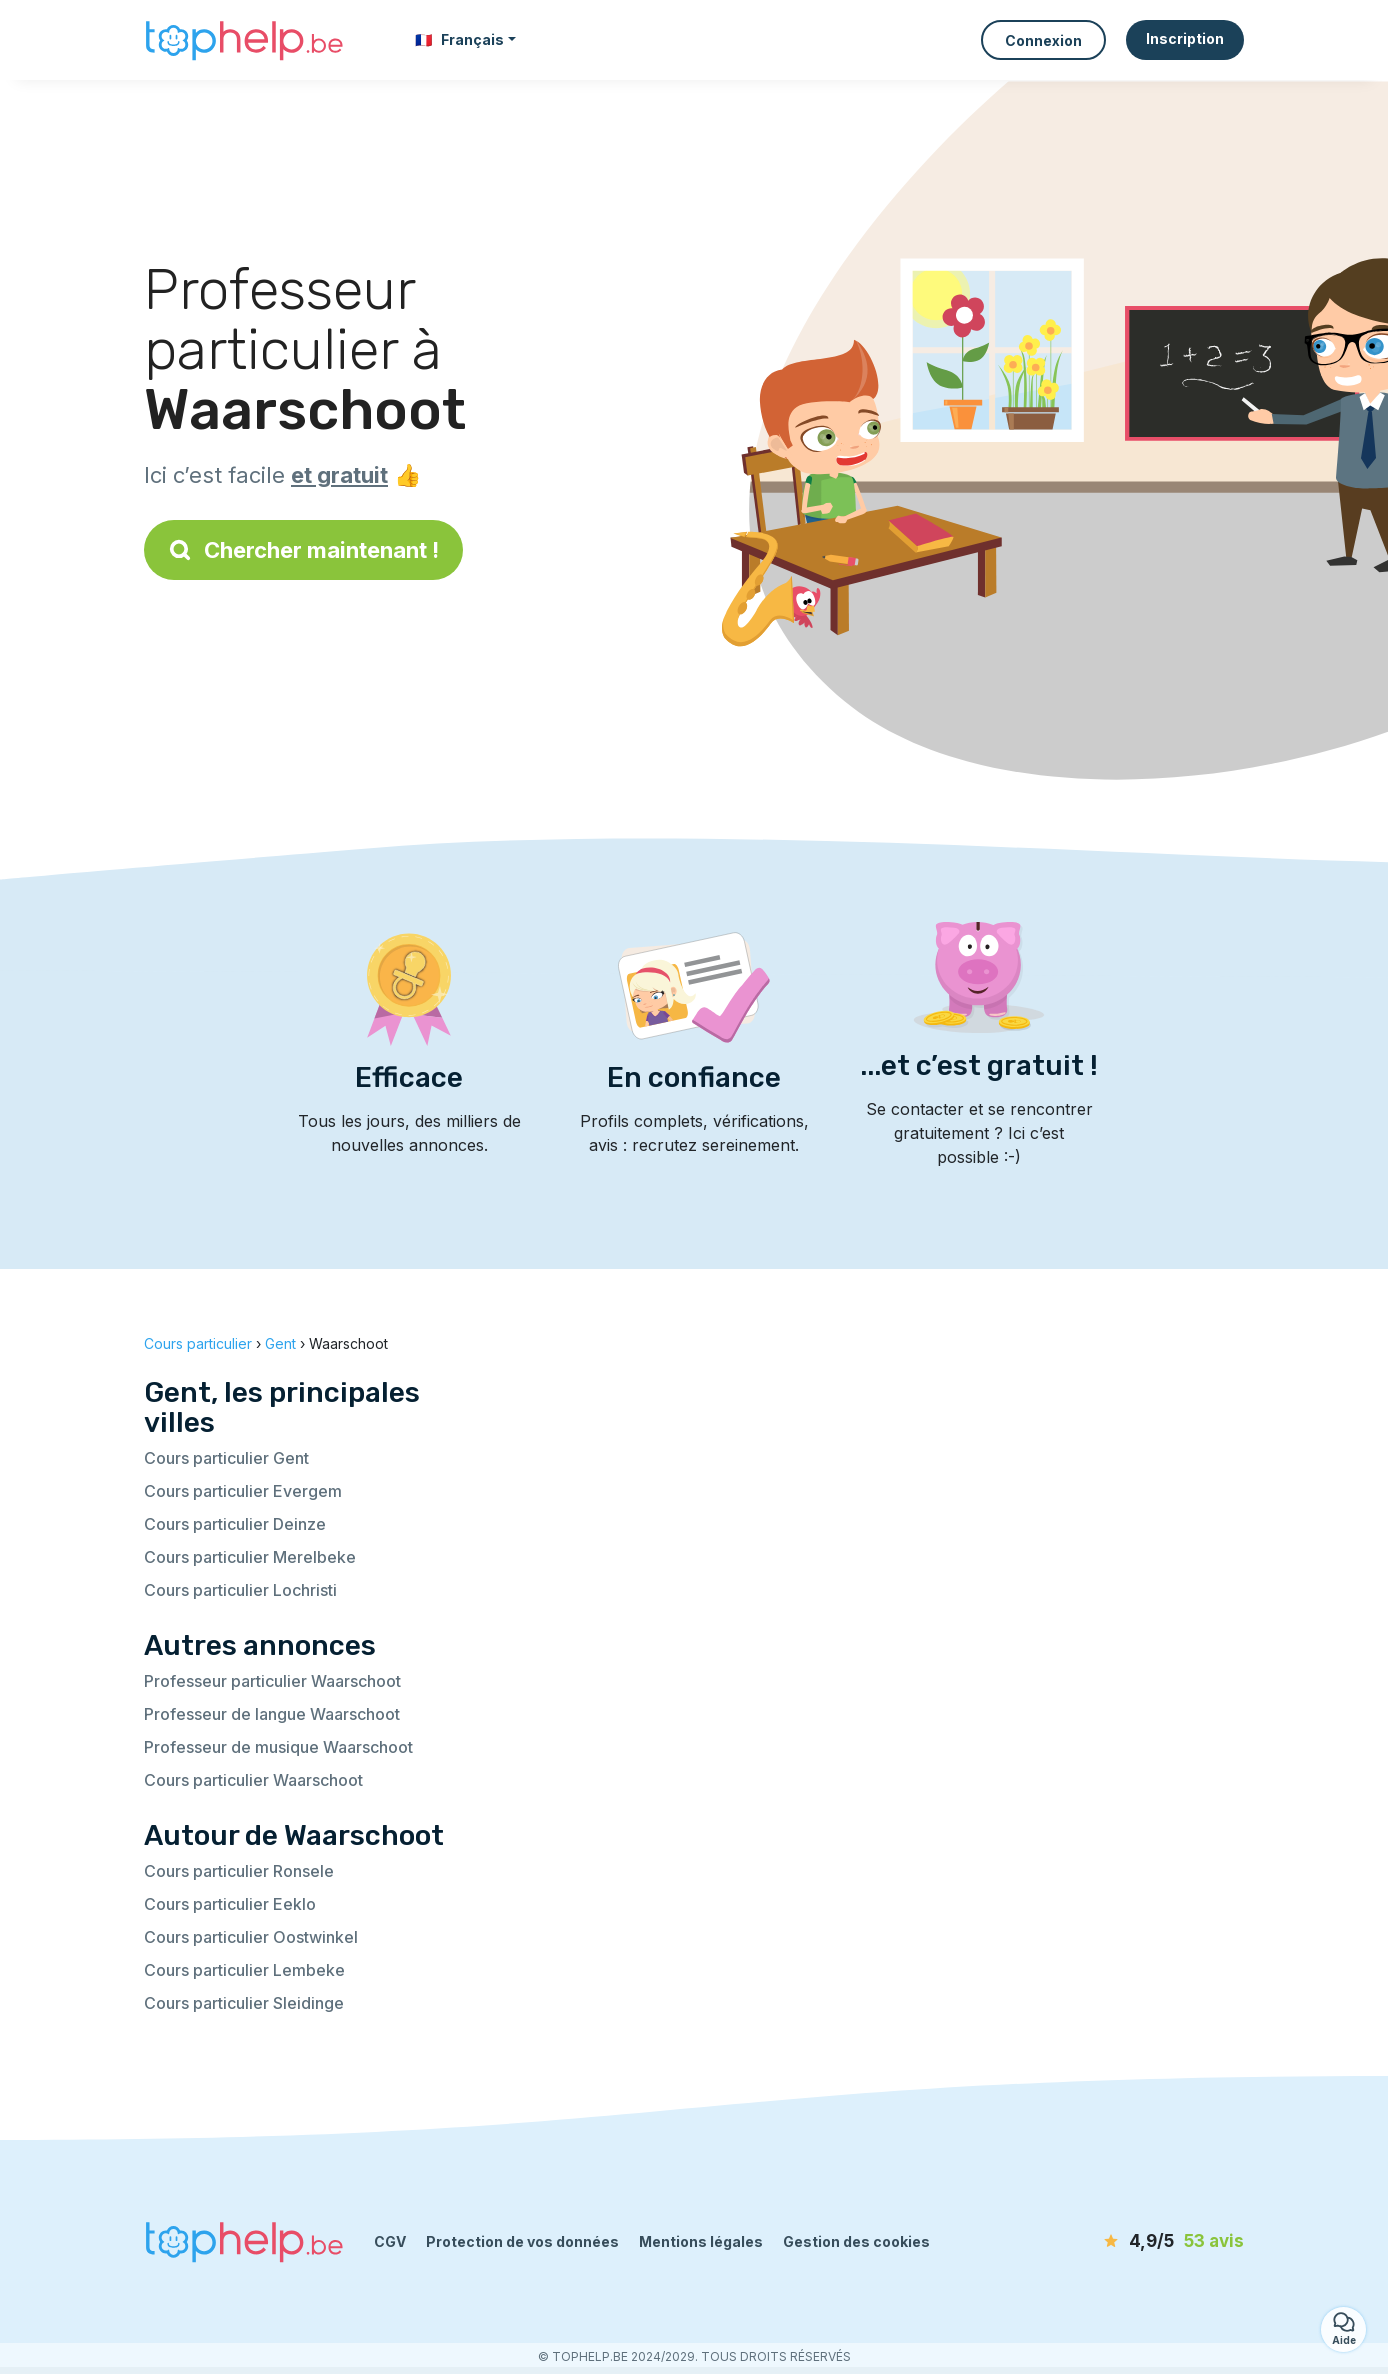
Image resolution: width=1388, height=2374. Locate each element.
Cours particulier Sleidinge (244, 2003)
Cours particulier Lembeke (244, 1970)
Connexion (1043, 40)
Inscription (1185, 38)
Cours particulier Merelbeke (250, 1557)
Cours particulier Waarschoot (253, 1780)
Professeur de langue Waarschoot (272, 1714)
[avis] (1129, 2242)
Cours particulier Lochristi (240, 1590)
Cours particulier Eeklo (230, 1904)
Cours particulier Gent (226, 1458)
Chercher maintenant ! (303, 550)
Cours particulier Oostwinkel (251, 1937)
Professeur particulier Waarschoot (272, 1681)
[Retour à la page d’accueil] (244, 40)
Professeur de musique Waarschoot (278, 1747)
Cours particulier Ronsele (239, 1871)
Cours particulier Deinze (235, 1524)
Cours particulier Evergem (243, 1491)
